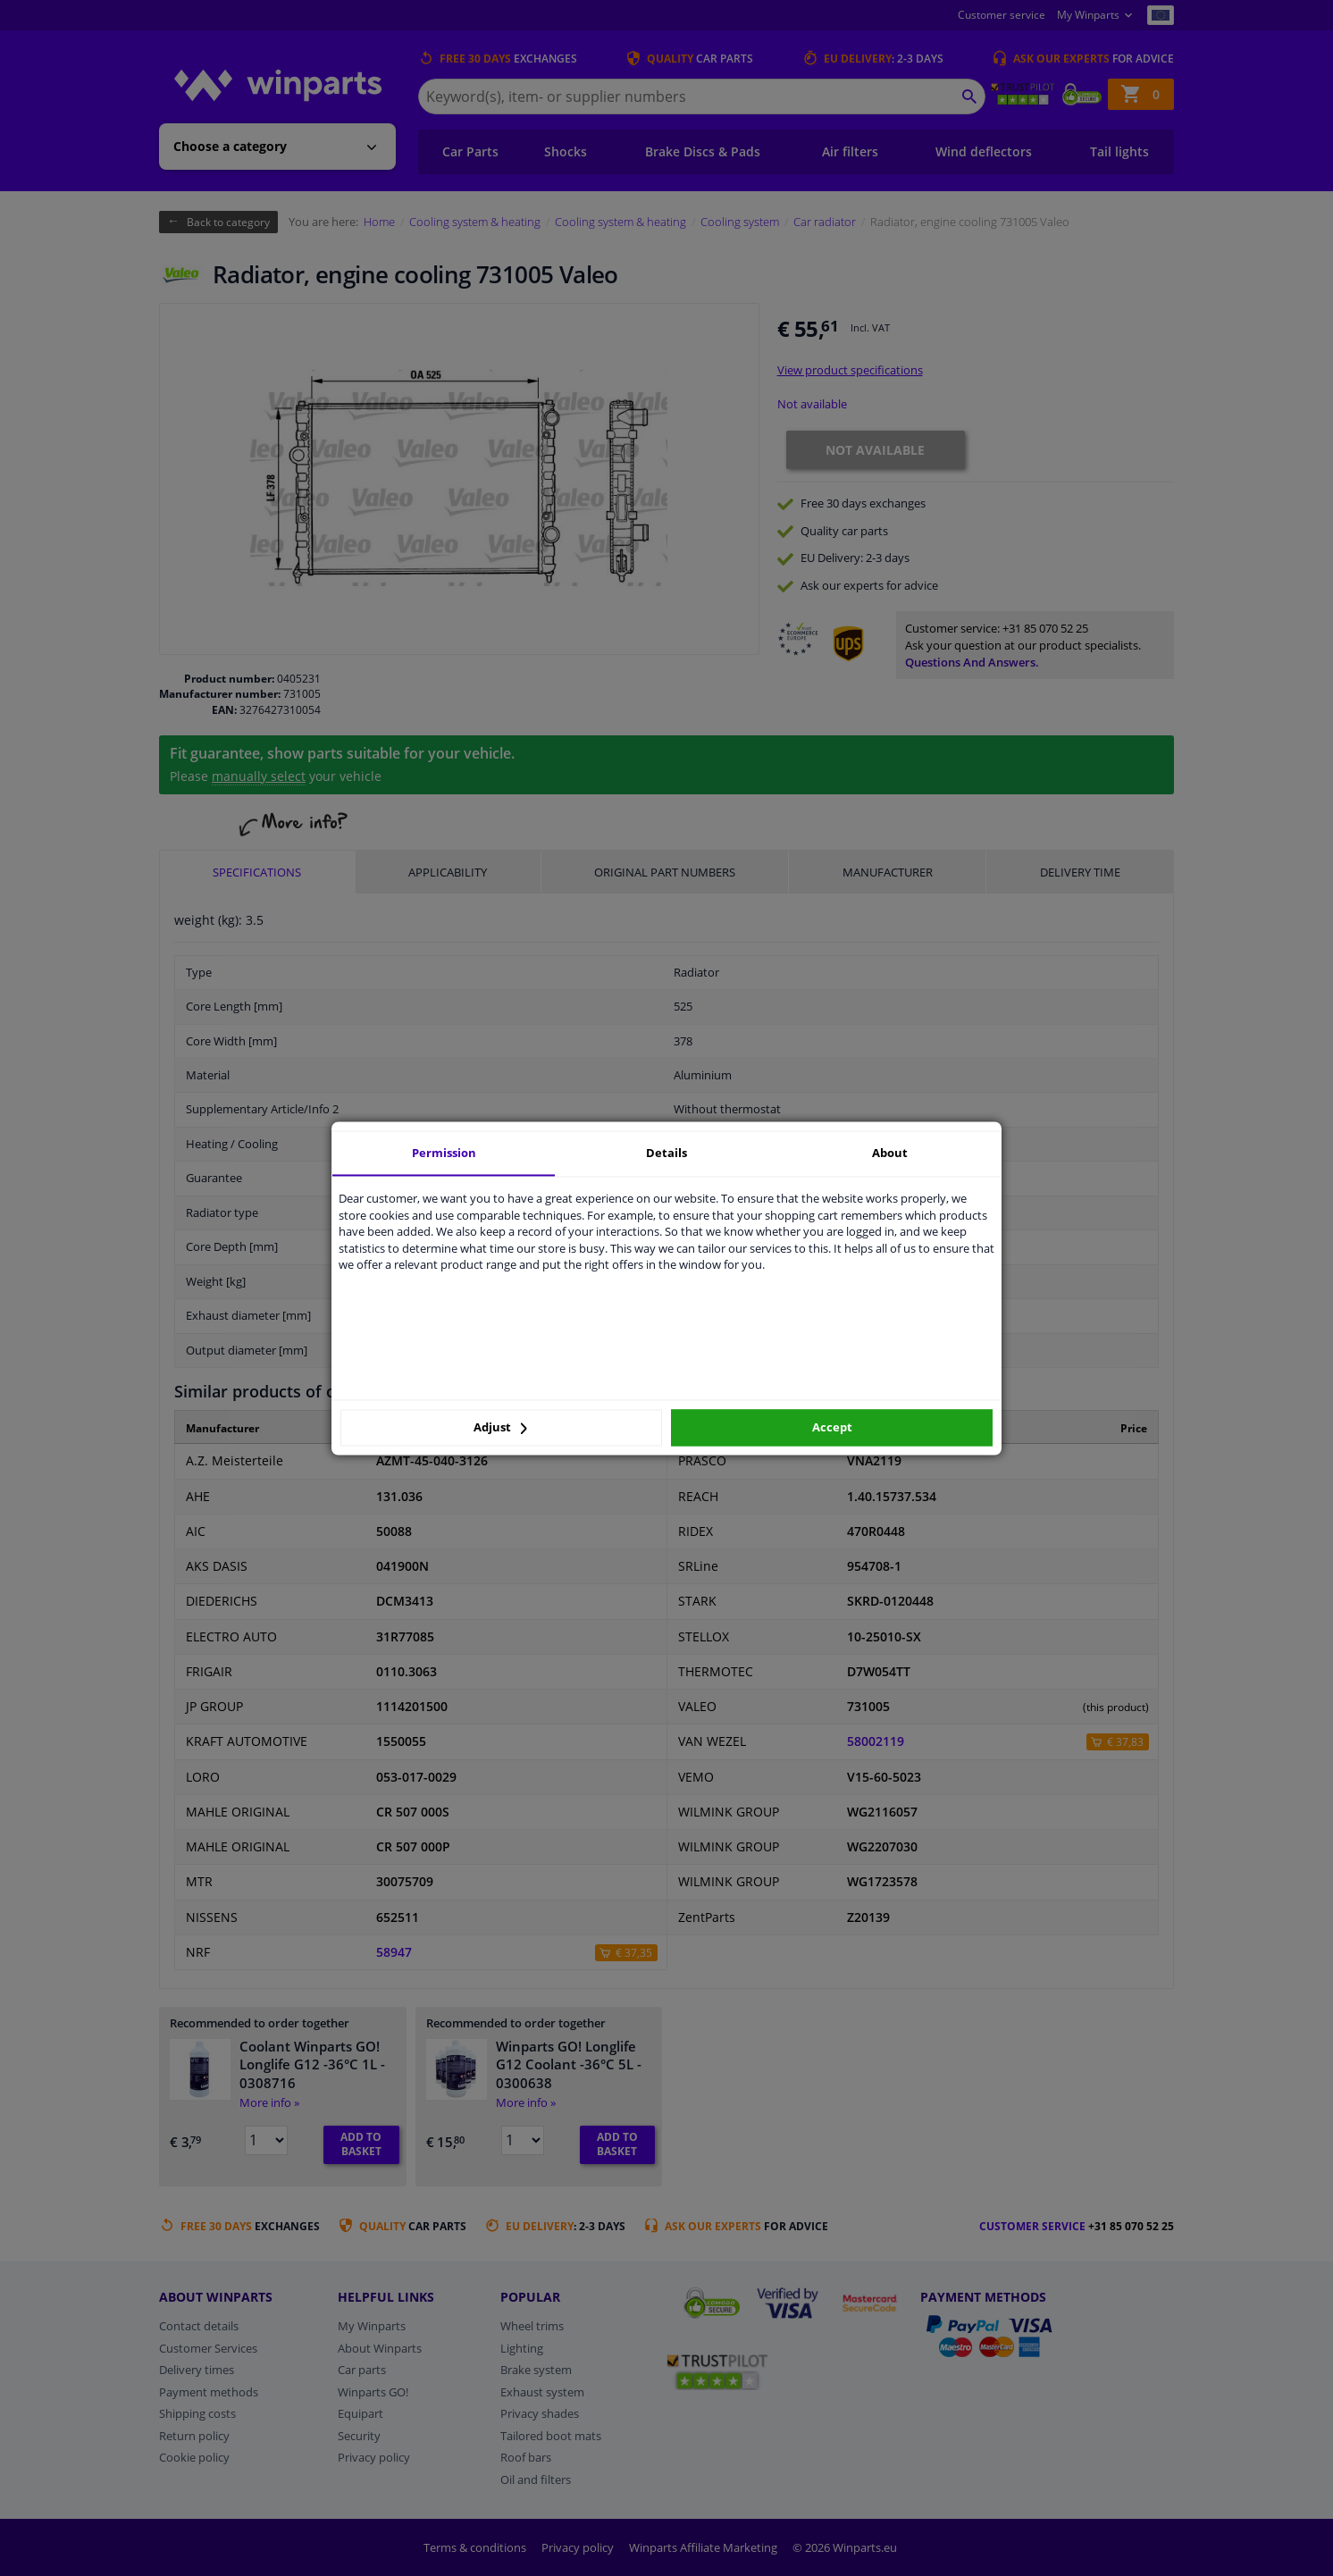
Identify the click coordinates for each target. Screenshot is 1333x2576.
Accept (832, 1428)
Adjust (500, 1428)
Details (666, 1153)
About (890, 1153)
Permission (444, 1153)
